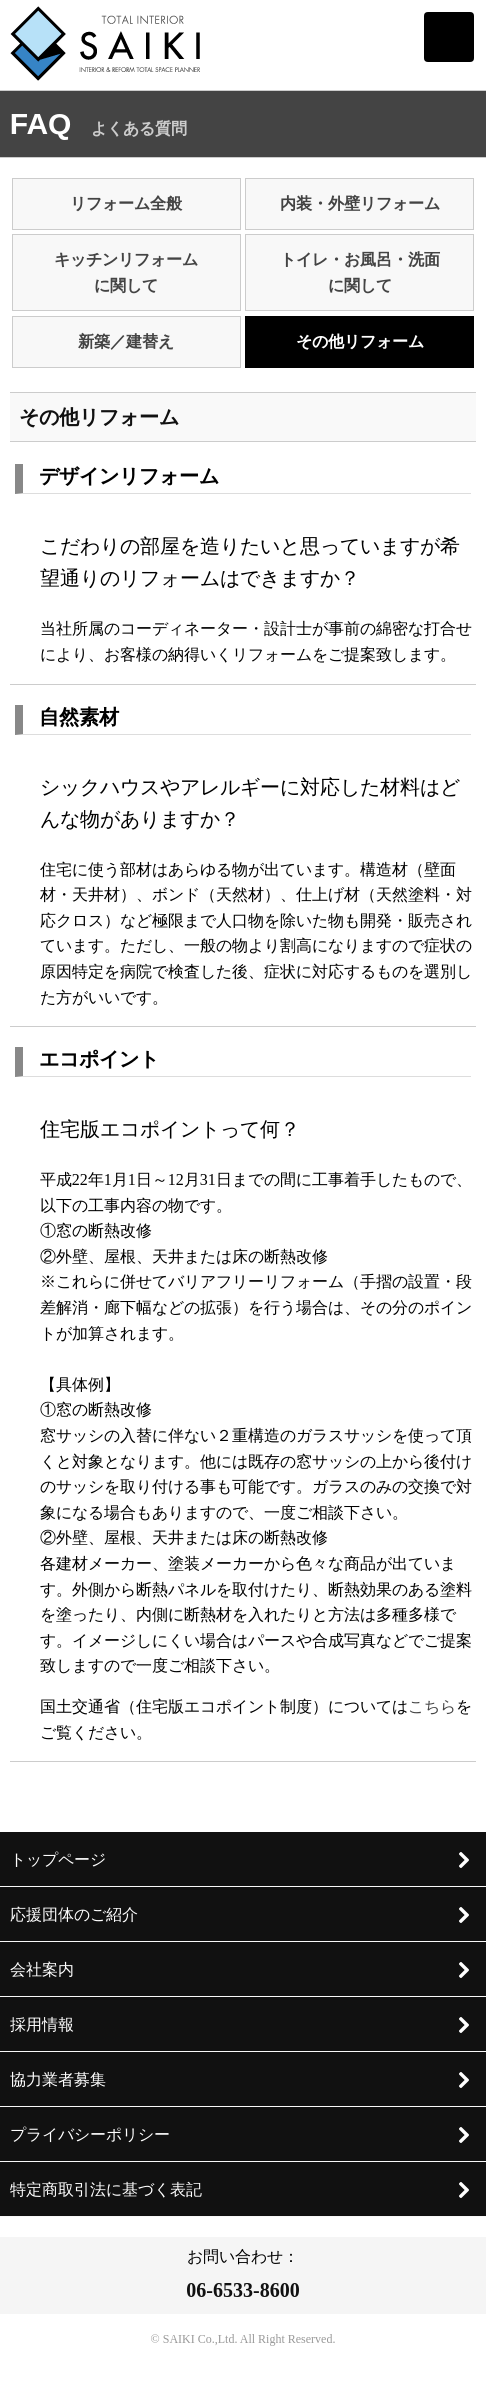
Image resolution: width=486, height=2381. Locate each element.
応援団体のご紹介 (241, 1915)
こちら (432, 1706)
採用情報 (241, 2025)
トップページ (241, 1860)
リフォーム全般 (126, 203)
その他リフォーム (360, 341)
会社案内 (241, 1970)
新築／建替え (126, 341)
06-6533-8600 (242, 2290)
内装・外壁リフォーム (360, 203)
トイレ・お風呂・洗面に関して (360, 272)
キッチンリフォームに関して (126, 272)
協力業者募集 (241, 2080)
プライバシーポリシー (241, 2135)
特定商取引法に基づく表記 (241, 2190)
